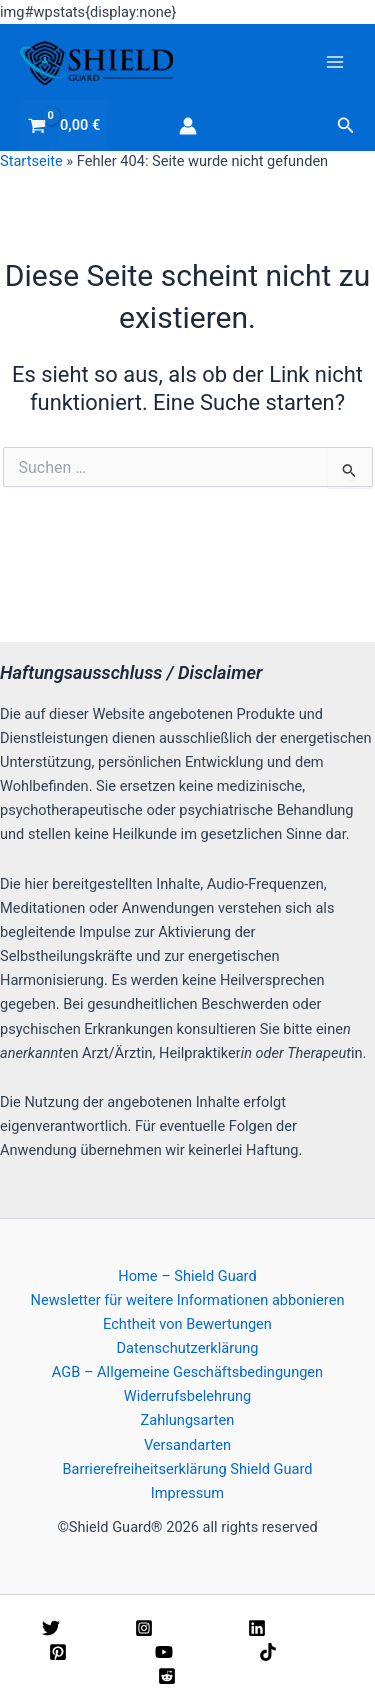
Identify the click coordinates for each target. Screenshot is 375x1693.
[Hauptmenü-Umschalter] (335, 62)
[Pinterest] (90, 1652)
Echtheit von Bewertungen (187, 1324)
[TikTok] (292, 1652)
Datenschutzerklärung (188, 1348)
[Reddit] (190, 1676)
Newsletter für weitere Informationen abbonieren (188, 1300)
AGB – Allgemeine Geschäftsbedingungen (187, 1372)
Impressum (187, 1493)
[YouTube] (195, 1652)
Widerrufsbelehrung (187, 1396)
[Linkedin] (288, 1628)
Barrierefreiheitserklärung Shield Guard (187, 1469)
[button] (346, 125)
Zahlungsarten (188, 1420)
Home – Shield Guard (187, 1276)
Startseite (31, 161)
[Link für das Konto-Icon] (188, 126)
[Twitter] (76, 1628)
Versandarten (187, 1445)
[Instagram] (179, 1628)
